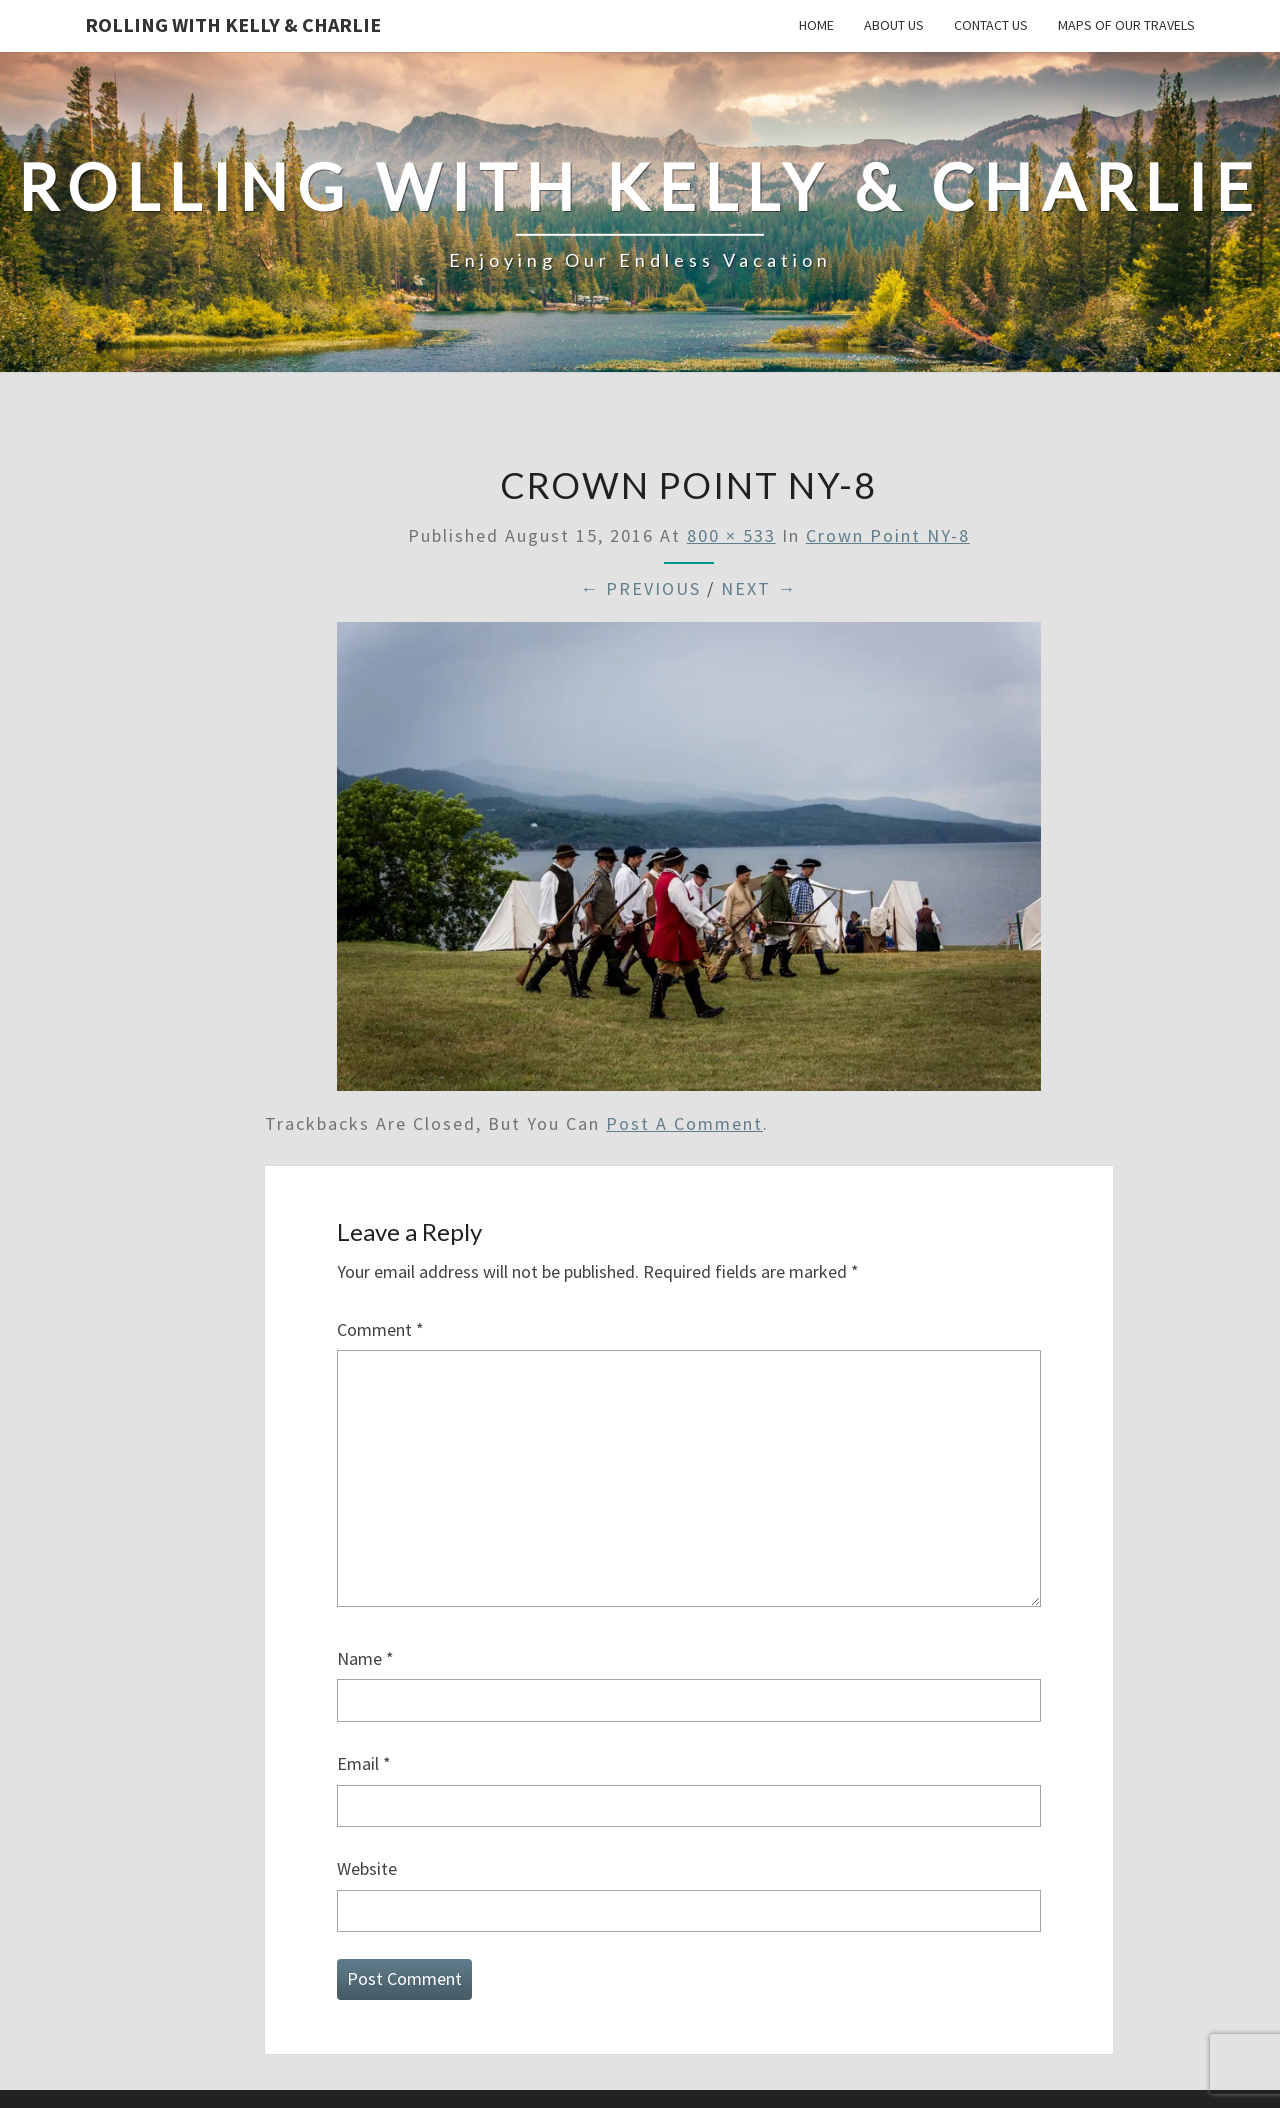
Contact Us (991, 25)
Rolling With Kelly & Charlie (233, 24)
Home (816, 25)
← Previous (640, 588)
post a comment (684, 1123)
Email (364, 1763)
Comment (380, 1329)
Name (365, 1658)
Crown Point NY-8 (888, 535)
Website (367, 1868)
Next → (759, 588)
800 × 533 (731, 535)
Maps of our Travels (1126, 25)
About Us (894, 25)
